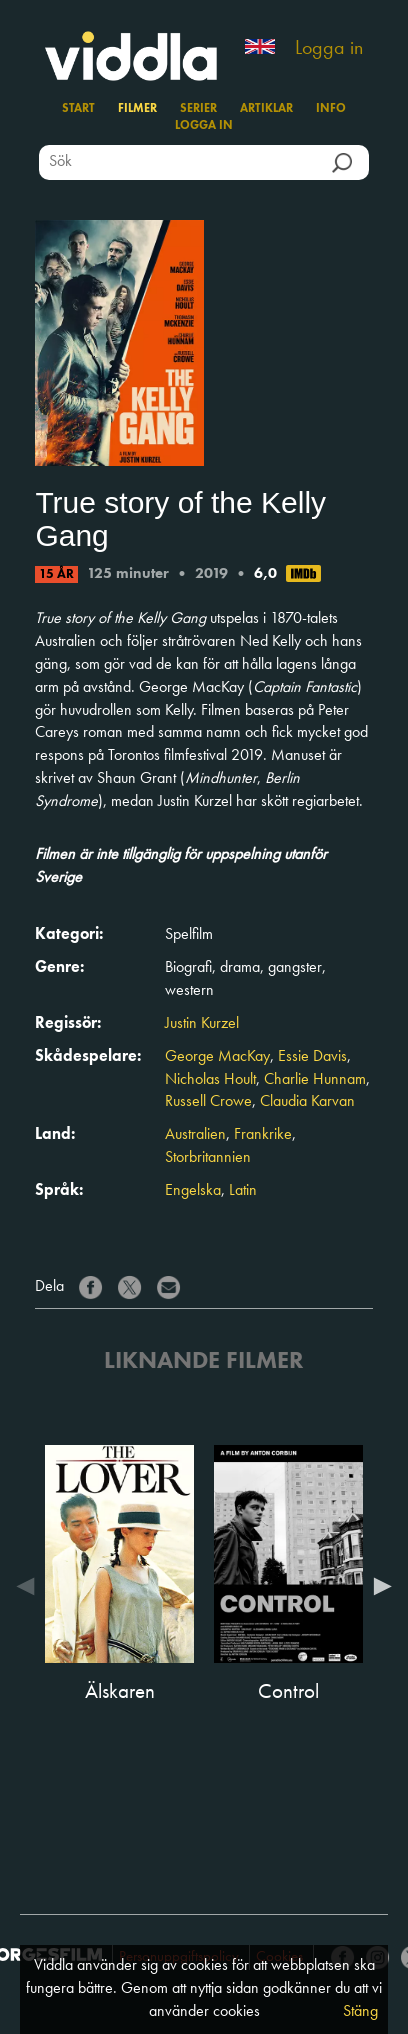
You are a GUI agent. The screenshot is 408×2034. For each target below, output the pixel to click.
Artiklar (266, 109)
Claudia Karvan (307, 1102)
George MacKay (217, 1057)
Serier (198, 109)
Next (378, 1586)
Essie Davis (312, 1057)
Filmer (137, 109)
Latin (243, 1191)
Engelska (193, 1191)
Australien (195, 1135)
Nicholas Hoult (210, 1080)
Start (78, 109)
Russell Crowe (208, 1102)
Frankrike (263, 1135)
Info (331, 109)
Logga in (329, 49)
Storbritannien (208, 1158)
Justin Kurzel (202, 1024)
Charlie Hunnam (315, 1080)
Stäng (360, 2012)
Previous (30, 1586)
